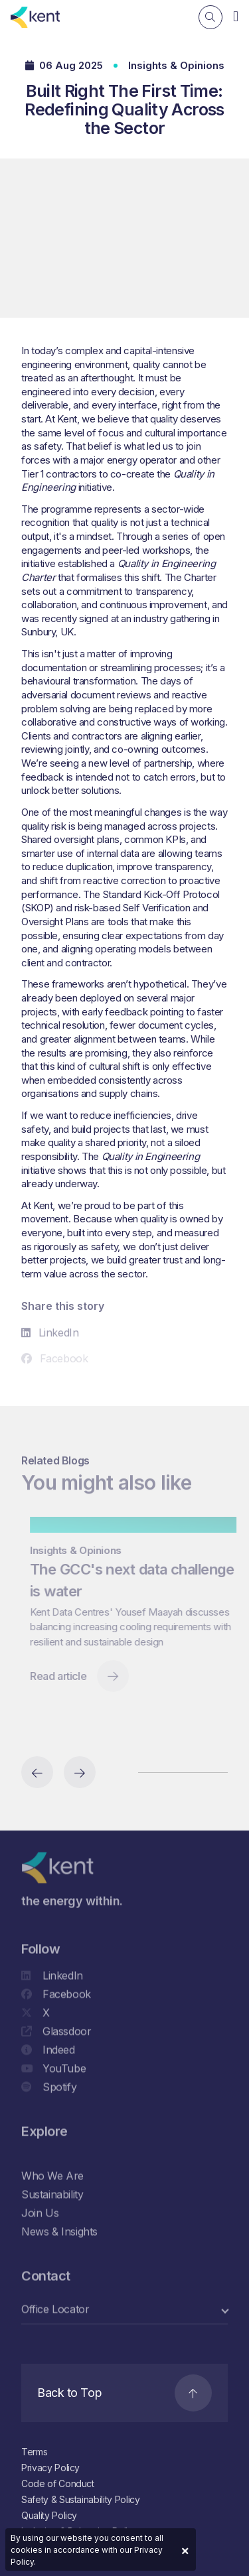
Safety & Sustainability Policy (80, 2499)
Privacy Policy (50, 2467)
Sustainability (52, 2196)
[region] (124, 1623)
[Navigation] (235, 16)
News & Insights (59, 2233)
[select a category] (124, 2312)
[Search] (210, 17)
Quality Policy (49, 2515)
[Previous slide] (37, 1772)
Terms (34, 2451)
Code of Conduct (57, 2483)
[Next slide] (80, 1772)
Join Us (39, 2215)
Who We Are (52, 2178)
